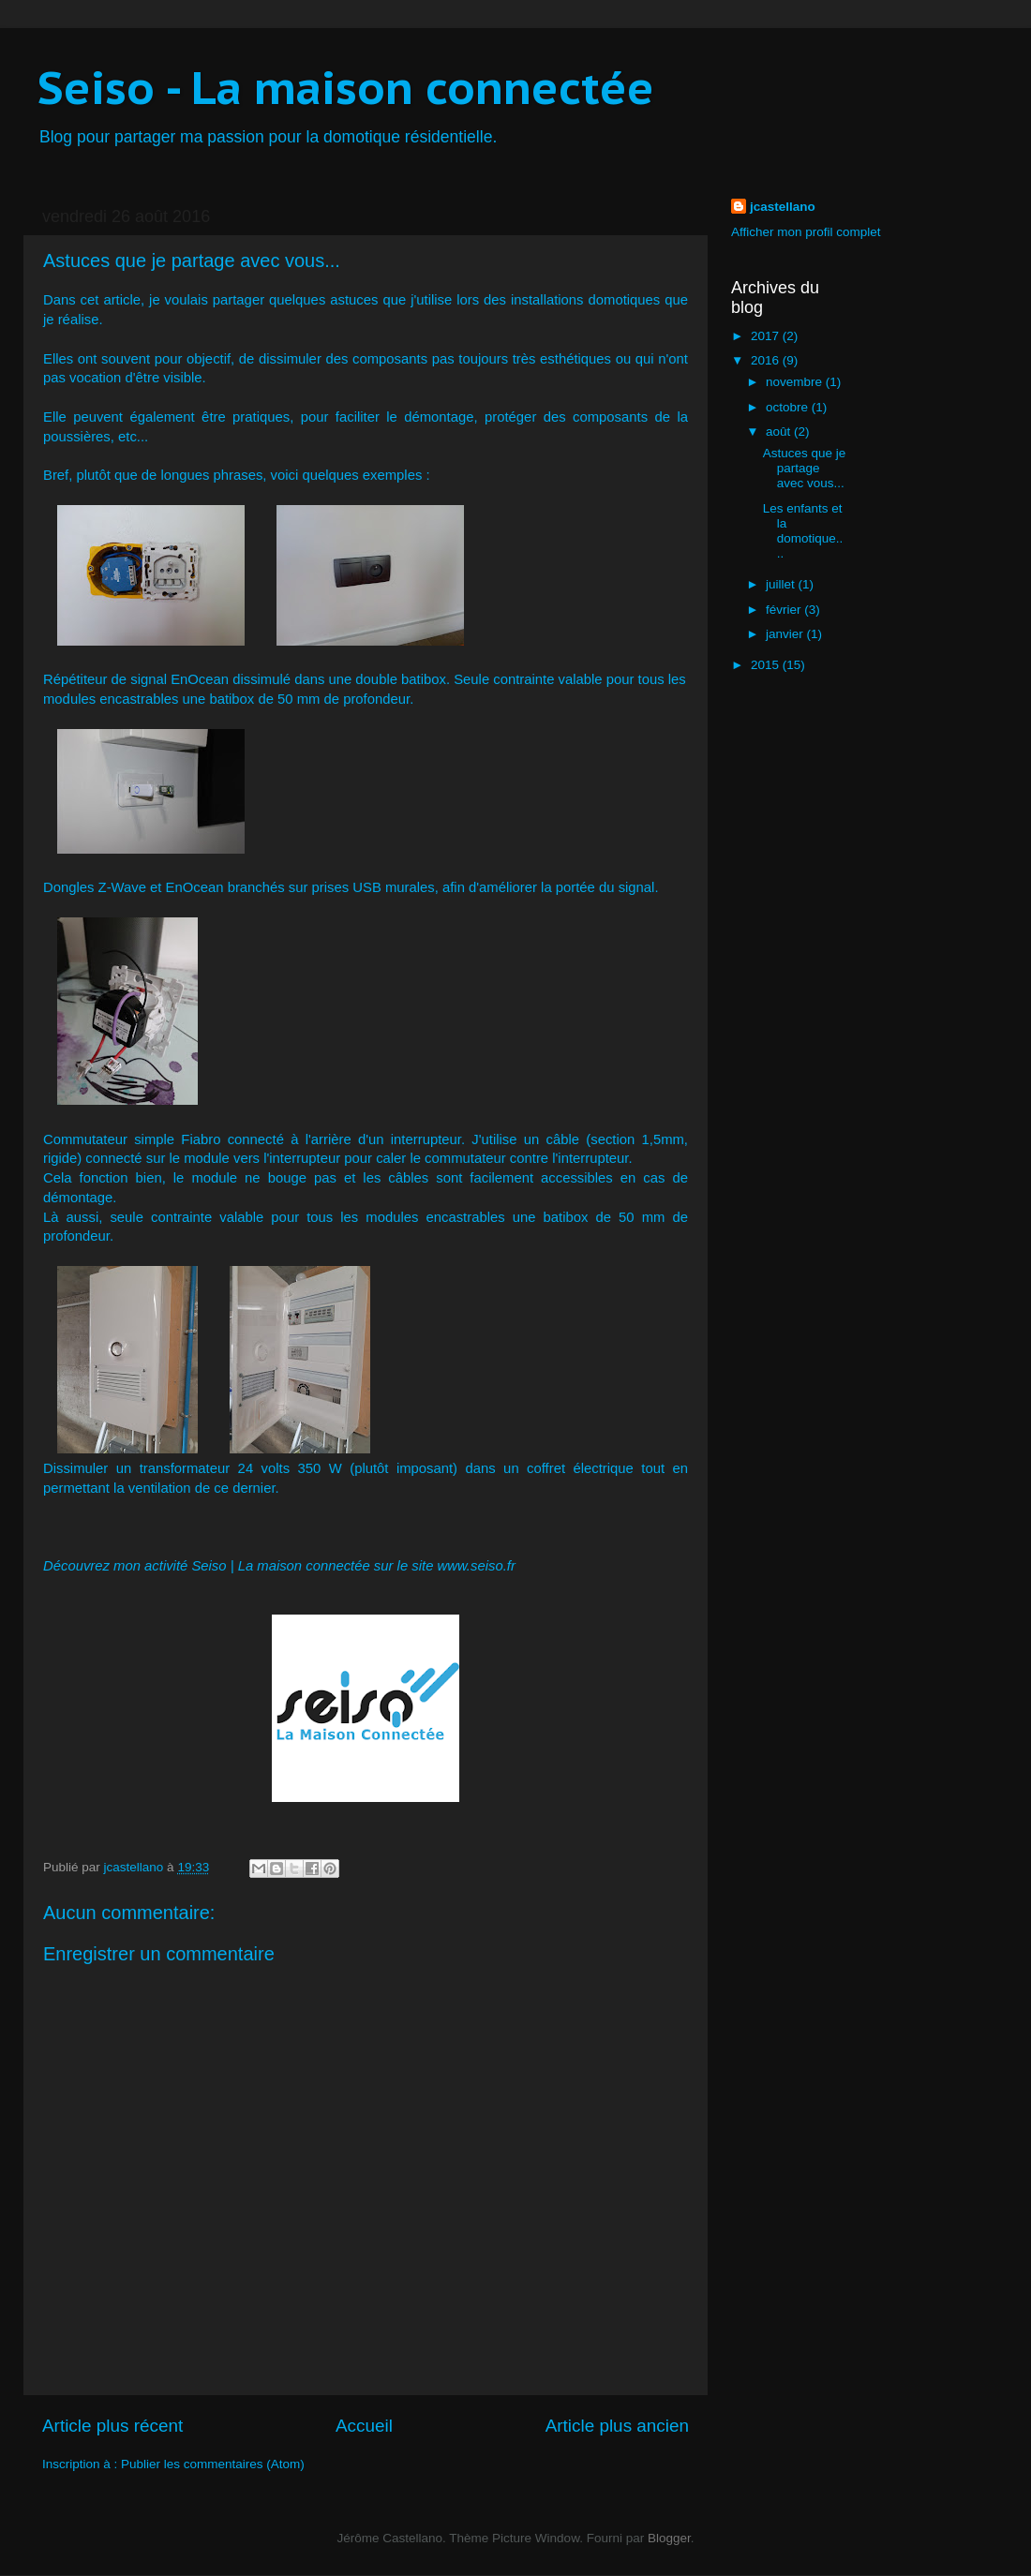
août (780, 431)
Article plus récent (112, 2425)
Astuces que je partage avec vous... (804, 468)
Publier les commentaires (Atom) (213, 2464)
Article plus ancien (617, 2425)
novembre (796, 382)
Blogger (669, 2538)
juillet (782, 584)
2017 (767, 336)
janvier (786, 634)
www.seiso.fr (477, 1565)
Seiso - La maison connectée (345, 87)
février (785, 610)
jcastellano (782, 207)
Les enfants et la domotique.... (803, 531)
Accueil (364, 2425)
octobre (789, 407)
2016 (767, 360)
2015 (767, 665)
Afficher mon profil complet (806, 232)
